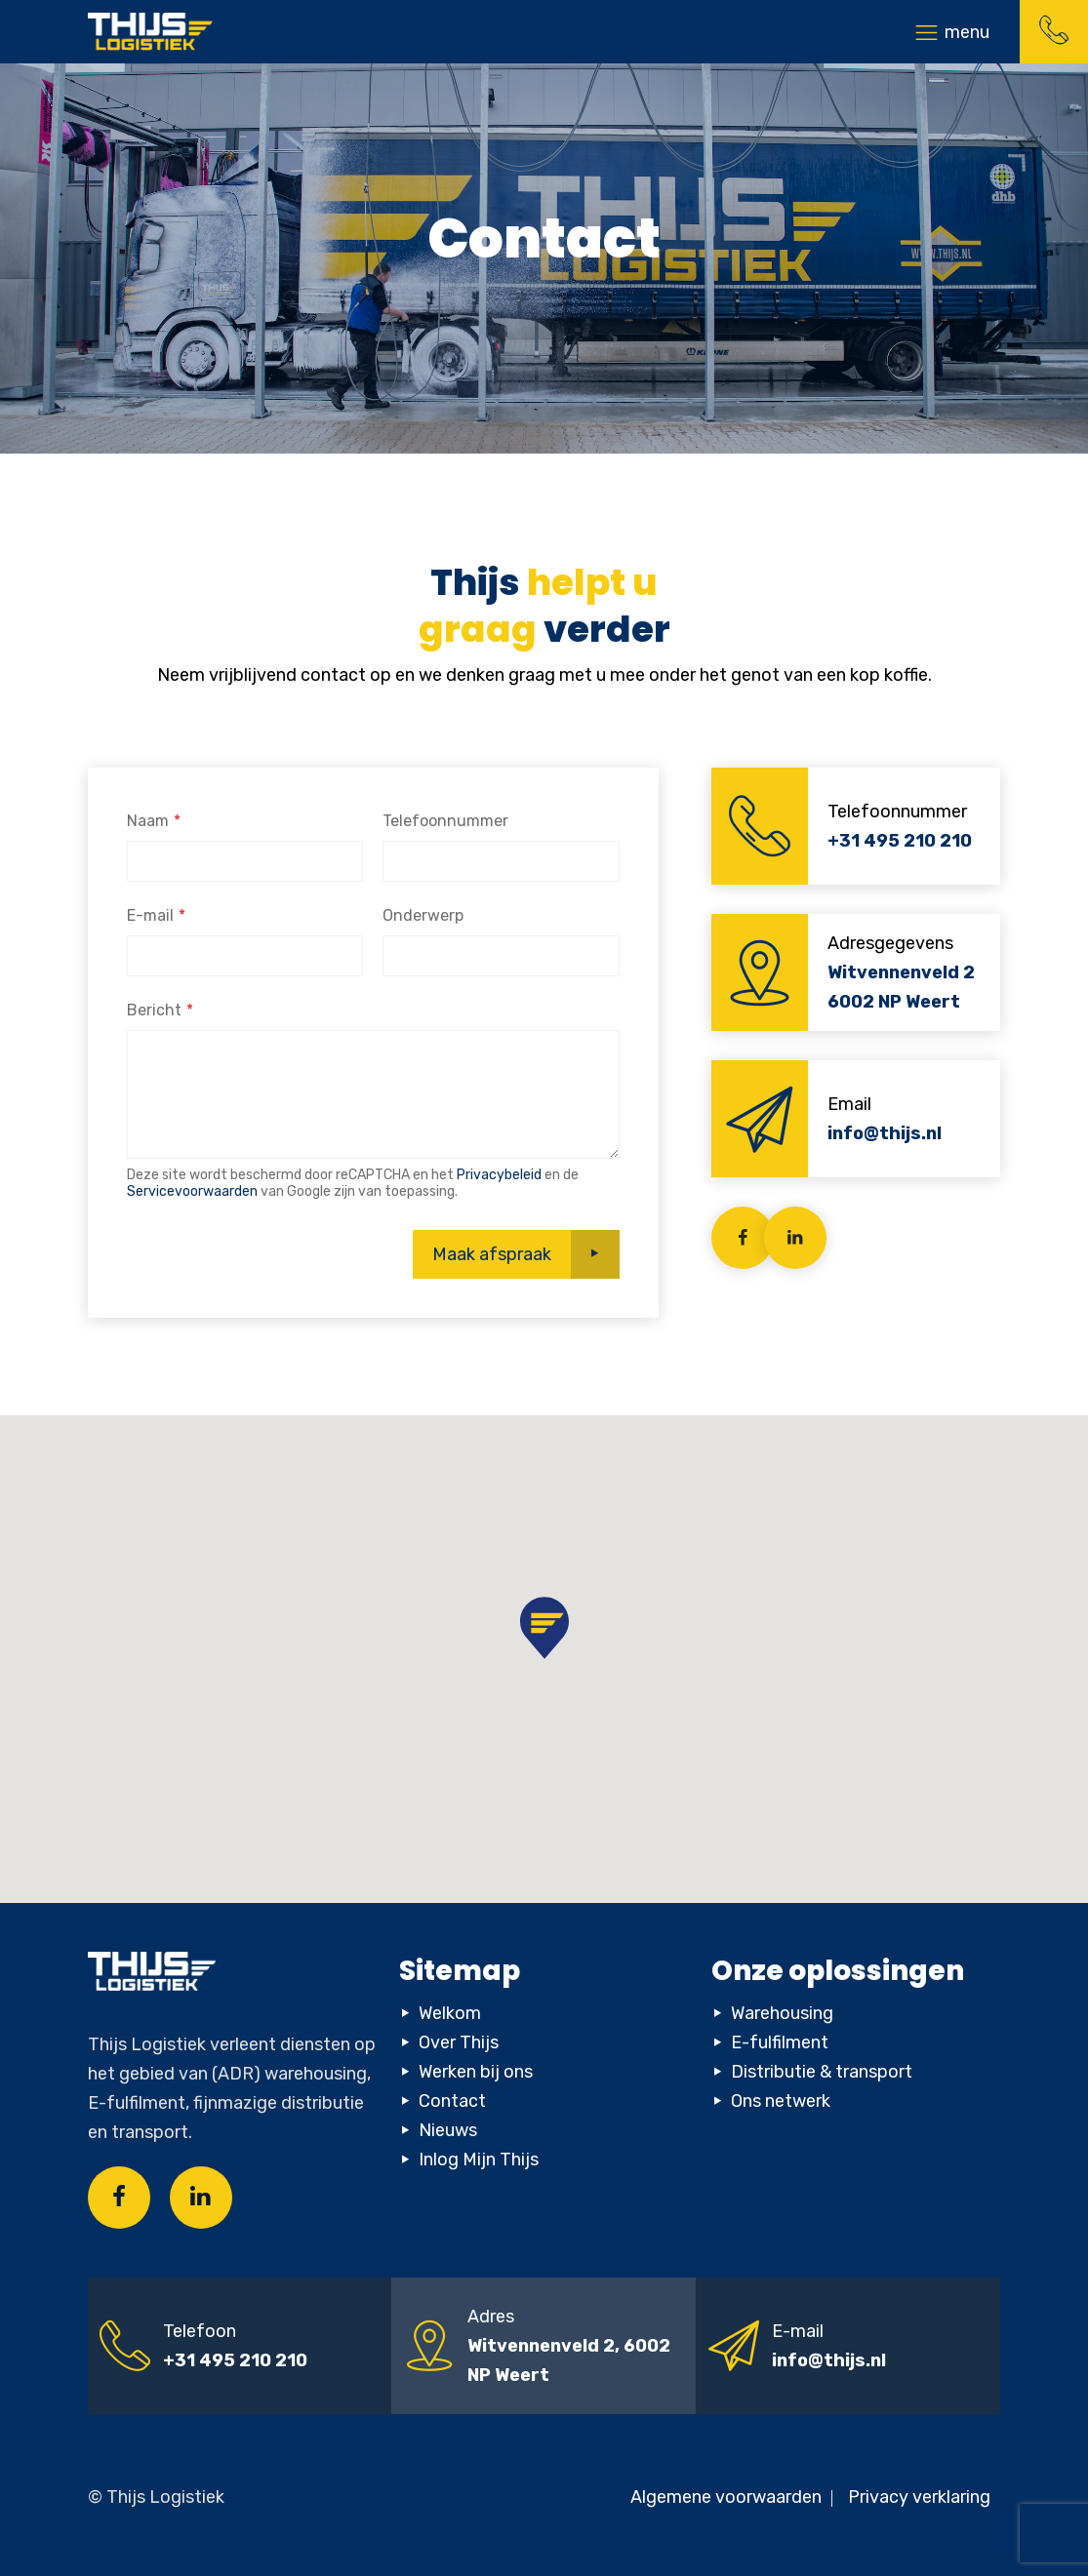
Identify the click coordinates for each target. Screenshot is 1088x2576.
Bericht (154, 1010)
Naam (148, 821)
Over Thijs (459, 2042)
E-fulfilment (779, 2042)
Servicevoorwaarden (192, 1191)
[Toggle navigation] (951, 32)
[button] (544, 1628)
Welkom (450, 2013)
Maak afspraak (491, 1254)
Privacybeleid (499, 1175)
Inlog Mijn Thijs (479, 2159)
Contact (452, 2101)
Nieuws (448, 2130)
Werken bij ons (476, 2071)
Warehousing (782, 2013)
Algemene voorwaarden (728, 2497)
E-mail (150, 915)
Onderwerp (423, 915)
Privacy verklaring (919, 2497)
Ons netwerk (780, 2101)
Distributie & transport (821, 2071)
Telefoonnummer (445, 821)
